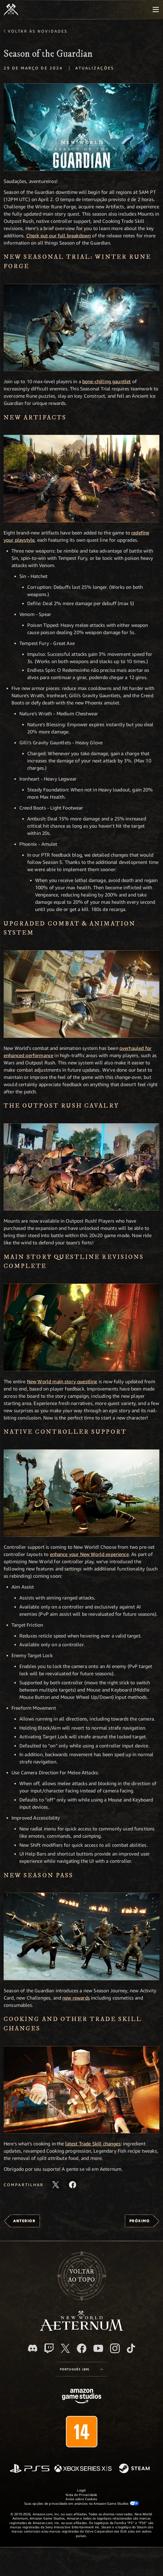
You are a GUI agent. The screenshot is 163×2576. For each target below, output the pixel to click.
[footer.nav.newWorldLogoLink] (81, 2329)
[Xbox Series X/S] (83, 2469)
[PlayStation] (29, 2469)
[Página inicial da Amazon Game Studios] (81, 2397)
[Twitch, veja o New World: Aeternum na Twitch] (49, 2348)
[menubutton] (155, 9)
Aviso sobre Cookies (81, 2499)
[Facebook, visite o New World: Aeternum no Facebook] (81, 2348)
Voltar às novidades (37, 31)
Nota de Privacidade (81, 2495)
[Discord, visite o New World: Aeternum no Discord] (32, 2348)
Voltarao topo (81, 2276)
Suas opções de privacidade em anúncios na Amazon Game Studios (81, 2503)
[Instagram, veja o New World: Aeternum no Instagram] (115, 2348)
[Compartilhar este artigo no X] (56, 2185)
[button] (81, 127)
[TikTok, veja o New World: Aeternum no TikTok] (131, 2348)
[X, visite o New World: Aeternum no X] (65, 2348)
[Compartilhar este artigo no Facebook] (73, 2185)
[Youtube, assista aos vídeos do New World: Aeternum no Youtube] (98, 2348)
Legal (81, 2490)
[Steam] (135, 2469)
